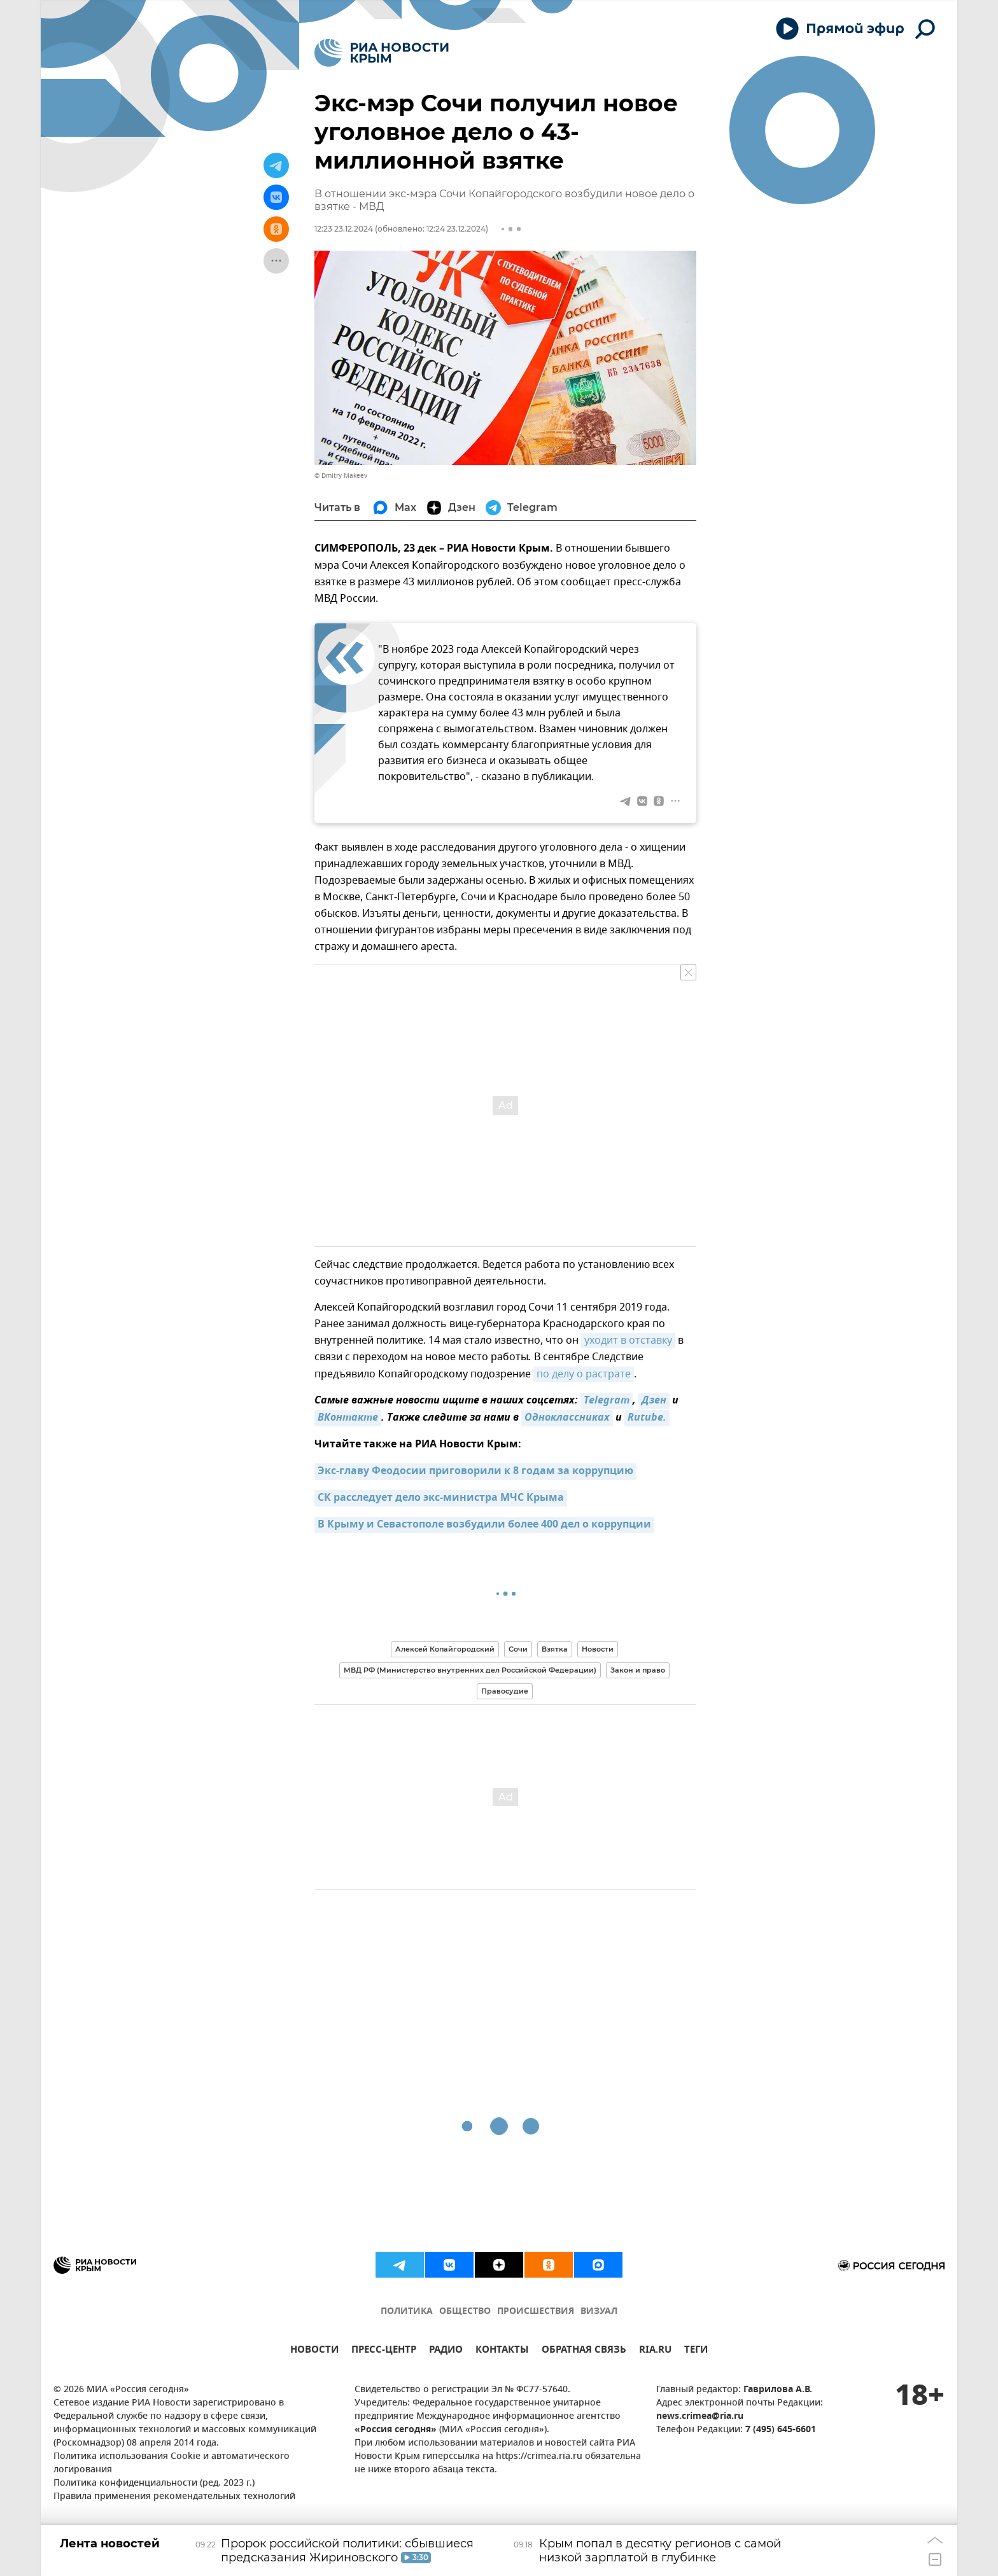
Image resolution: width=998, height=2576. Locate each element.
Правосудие (504, 1691)
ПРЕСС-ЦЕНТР (383, 2351)
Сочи (518, 1649)
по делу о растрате (584, 1374)
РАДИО (446, 2351)
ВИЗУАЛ (598, 2311)
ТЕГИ (696, 2351)
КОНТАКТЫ (502, 2351)
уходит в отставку (628, 1340)
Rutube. (647, 1418)
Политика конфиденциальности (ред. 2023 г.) (154, 2483)
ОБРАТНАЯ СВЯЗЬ (584, 2351)
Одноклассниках (567, 1418)
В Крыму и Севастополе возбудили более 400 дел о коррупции (484, 1525)
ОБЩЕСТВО (465, 2311)
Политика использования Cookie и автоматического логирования (171, 2463)
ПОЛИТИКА (407, 2311)
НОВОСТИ (314, 2351)
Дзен (654, 1401)
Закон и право (637, 1670)
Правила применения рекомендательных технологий (174, 2496)
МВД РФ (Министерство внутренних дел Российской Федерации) (470, 1670)
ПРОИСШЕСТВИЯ (535, 2311)
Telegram (606, 1401)
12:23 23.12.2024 (343, 228)
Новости (598, 1649)
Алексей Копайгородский (445, 1649)
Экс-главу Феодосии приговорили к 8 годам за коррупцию (475, 1471)
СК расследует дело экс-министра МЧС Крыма (441, 1498)
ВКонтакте (348, 1418)
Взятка (555, 1649)
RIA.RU (655, 2351)
